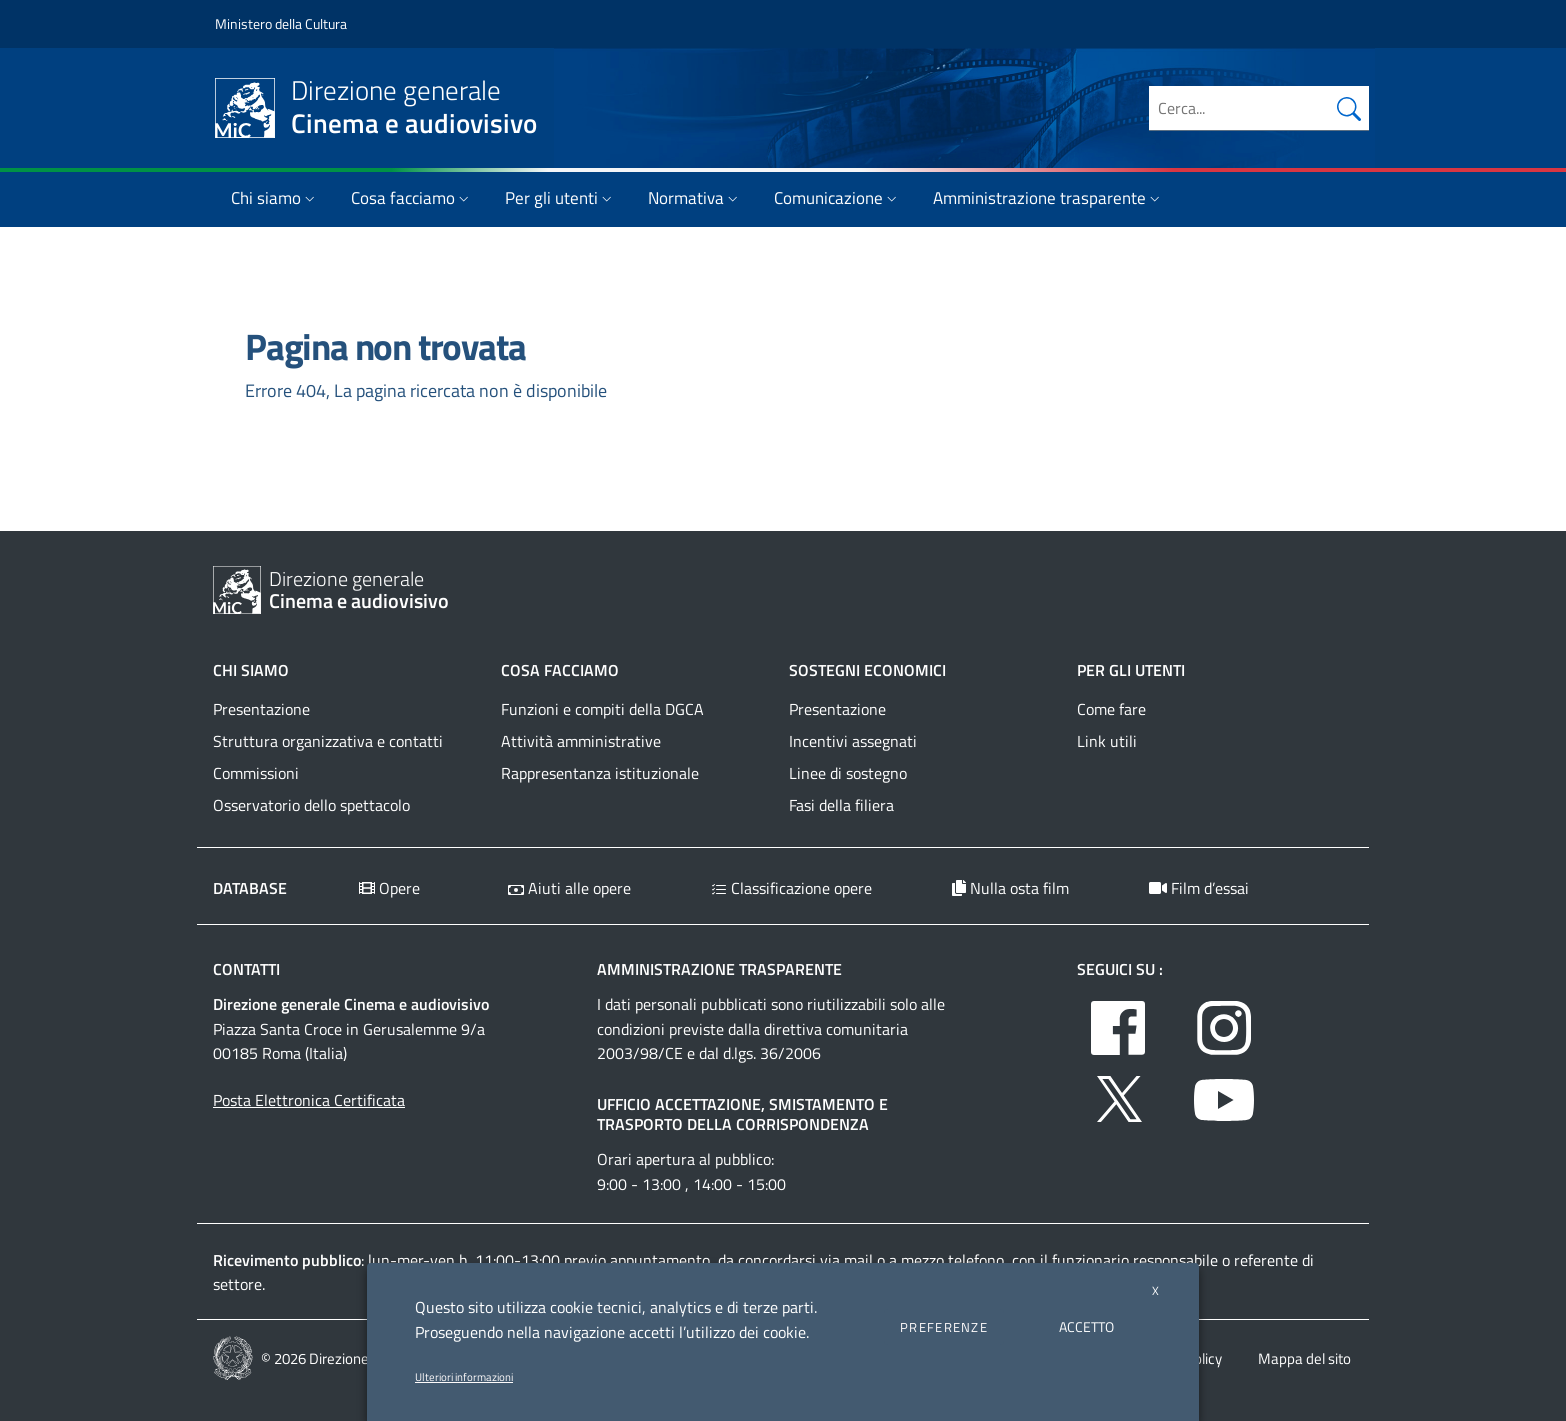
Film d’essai (1199, 888)
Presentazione (261, 709)
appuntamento (660, 1260)
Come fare (1111, 709)
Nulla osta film (1010, 888)
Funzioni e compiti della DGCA (602, 709)
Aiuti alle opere (569, 888)
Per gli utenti (560, 198)
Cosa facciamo (412, 198)
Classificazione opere (791, 888)
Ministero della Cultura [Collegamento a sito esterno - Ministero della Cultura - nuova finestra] (281, 23)
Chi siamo (275, 198)
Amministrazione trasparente (1048, 198)
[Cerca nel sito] (1349, 108)
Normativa (695, 198)
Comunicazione (837, 198)
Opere (389, 888)
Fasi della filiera (841, 805)
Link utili (1107, 741)
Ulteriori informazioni (464, 1377)
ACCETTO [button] (1086, 1326)
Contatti (246, 969)
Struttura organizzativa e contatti (328, 741)
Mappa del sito (1304, 1358)
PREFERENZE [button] (944, 1327)
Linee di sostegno (848, 773)
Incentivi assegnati (853, 741)
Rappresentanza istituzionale (600, 773)
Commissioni (256, 773)
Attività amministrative (581, 741)
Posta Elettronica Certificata (309, 1100)
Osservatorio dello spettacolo (311, 805)
